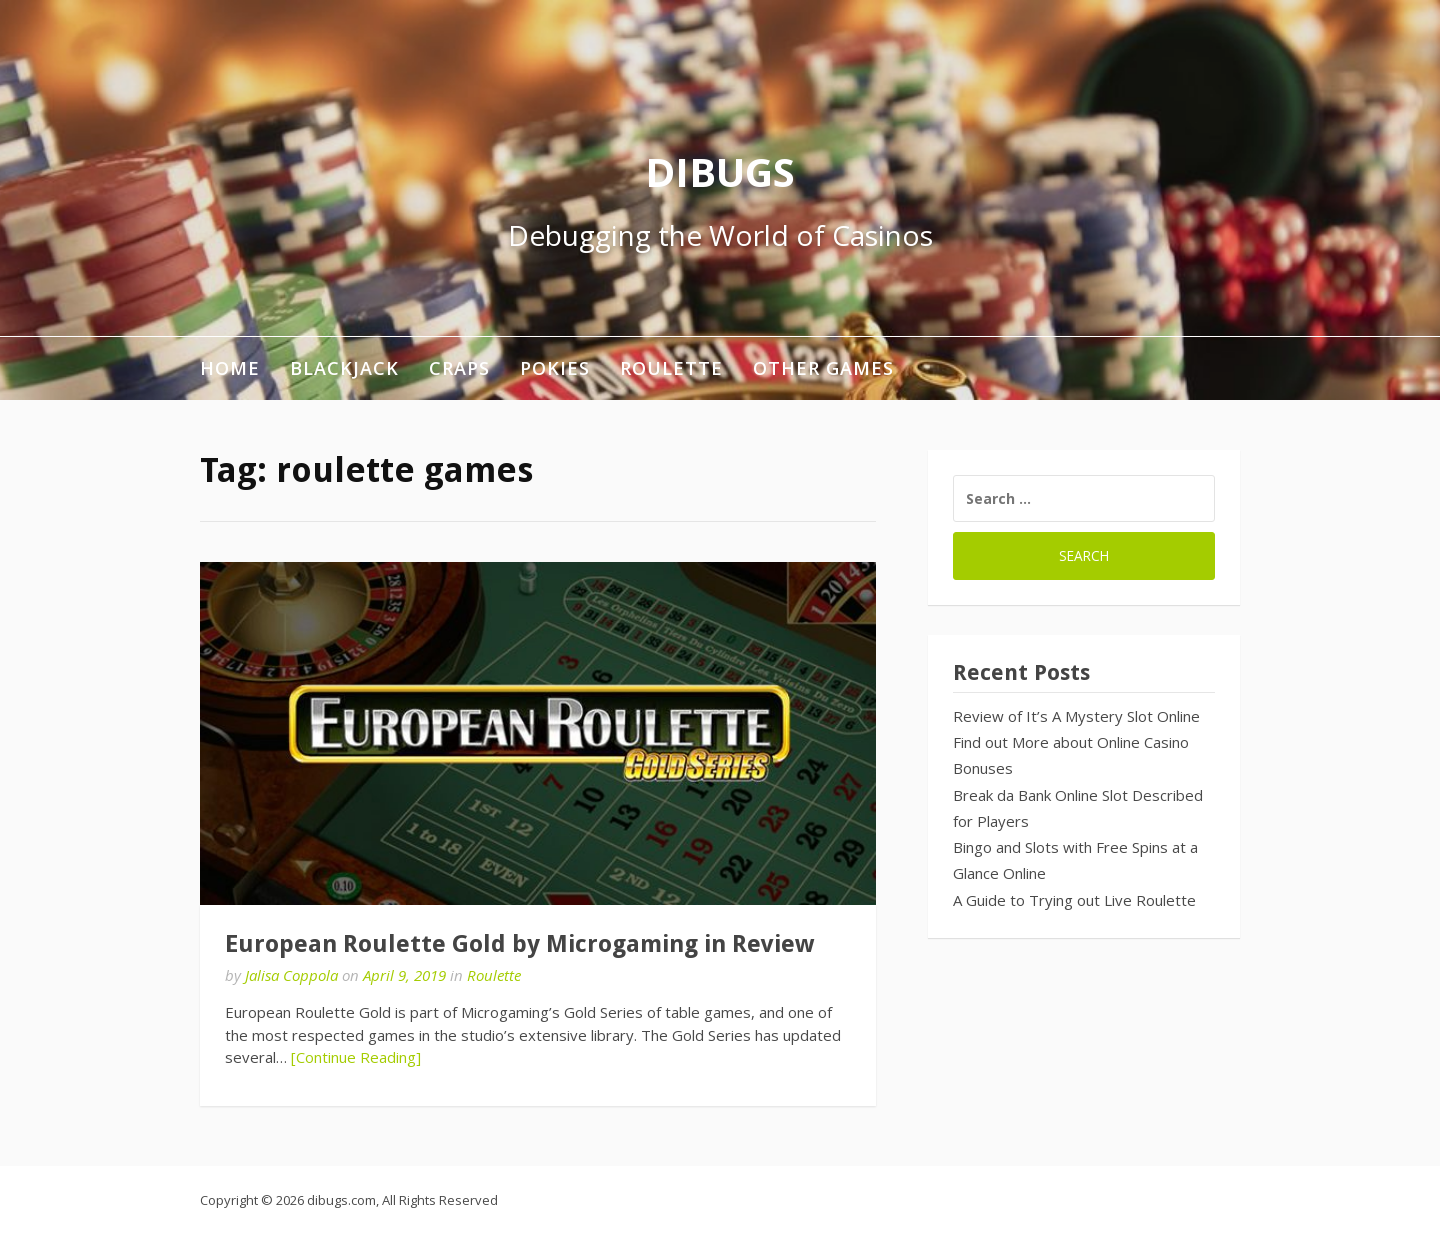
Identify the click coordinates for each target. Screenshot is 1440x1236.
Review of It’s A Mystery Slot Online (1076, 716)
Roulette (671, 368)
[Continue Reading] (356, 1057)
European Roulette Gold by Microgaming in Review (519, 944)
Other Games (823, 368)
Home (230, 368)
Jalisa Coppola (291, 975)
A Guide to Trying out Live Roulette (1074, 900)
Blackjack (344, 368)
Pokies (555, 368)
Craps (459, 368)
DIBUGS (720, 171)
